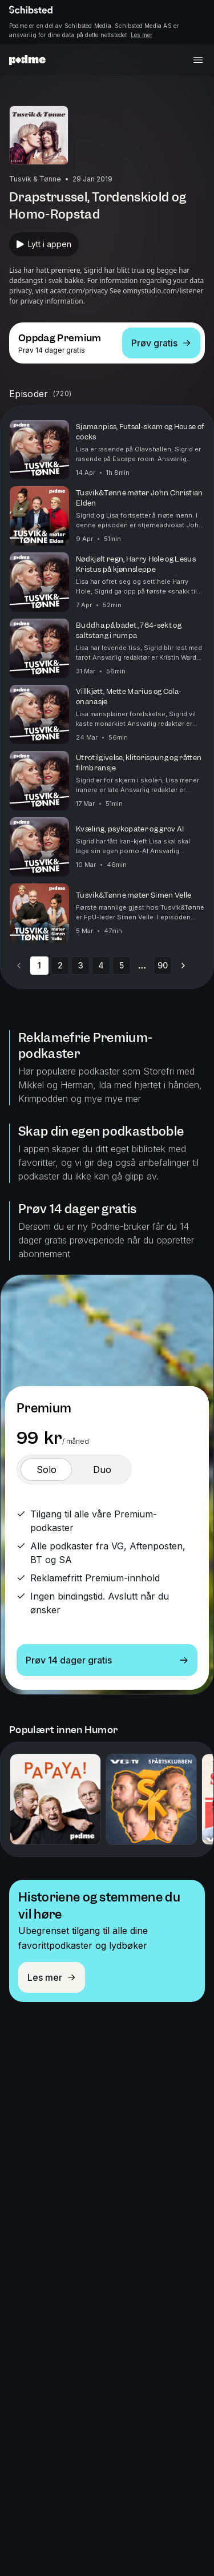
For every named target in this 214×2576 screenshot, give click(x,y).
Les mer (141, 34)
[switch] (46, 1469)
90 (163, 965)
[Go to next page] (183, 965)
